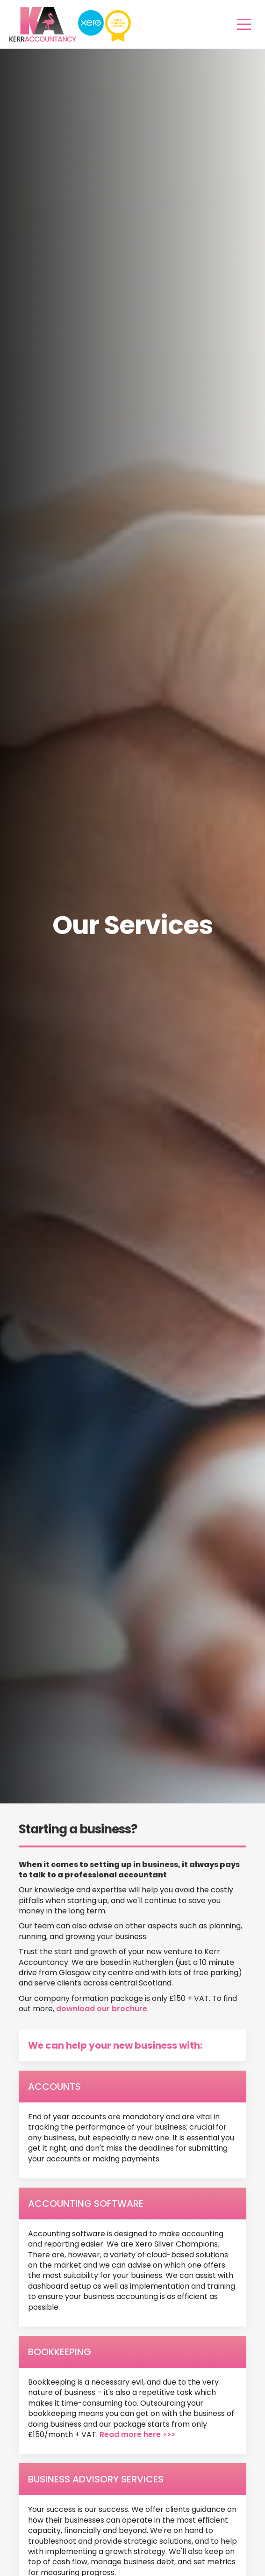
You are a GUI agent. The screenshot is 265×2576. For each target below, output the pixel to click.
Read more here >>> (137, 2434)
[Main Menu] (244, 24)
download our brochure (101, 2008)
